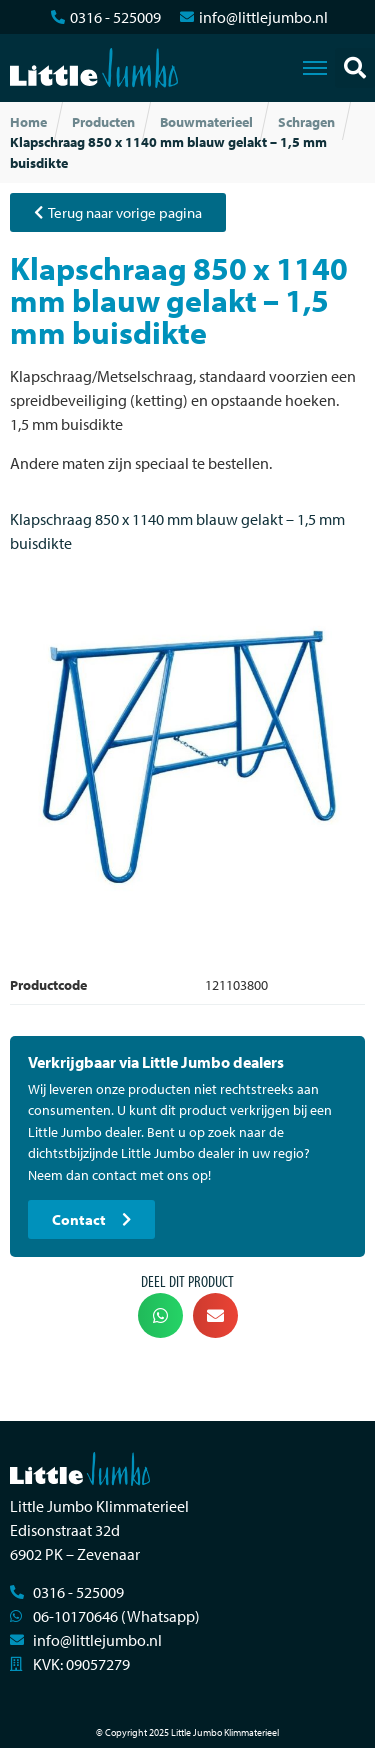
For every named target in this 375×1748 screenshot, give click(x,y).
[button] (355, 68)
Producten (103, 122)
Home (28, 122)
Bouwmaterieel (206, 122)
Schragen (306, 122)
